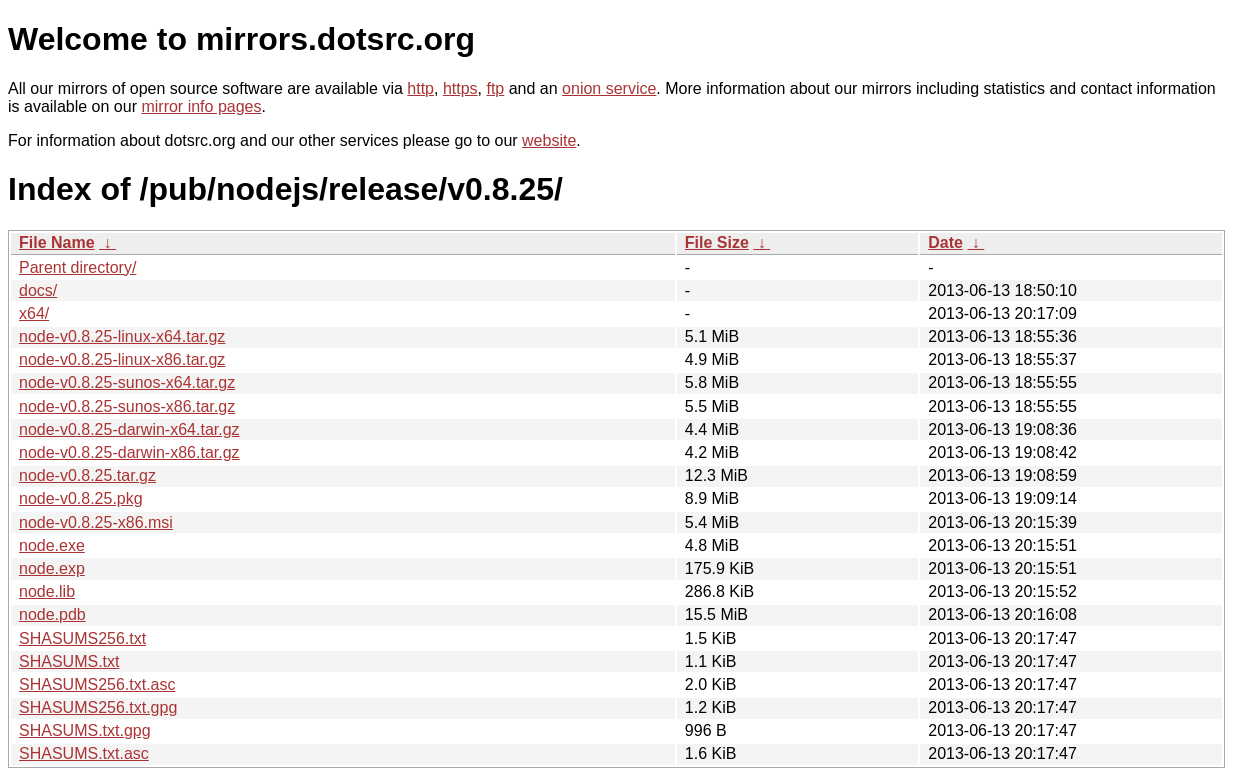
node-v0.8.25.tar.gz (87, 475)
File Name (57, 242)
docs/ (38, 290)
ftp (495, 88)
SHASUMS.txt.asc (84, 753)
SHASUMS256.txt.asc (97, 684)
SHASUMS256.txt (82, 638)
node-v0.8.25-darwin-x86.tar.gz (129, 452)
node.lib (47, 591)
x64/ (34, 313)
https (460, 88)
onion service (609, 88)
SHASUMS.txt (69, 661)
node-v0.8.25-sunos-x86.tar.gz (127, 406)
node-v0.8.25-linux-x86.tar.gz (122, 359)
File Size (717, 242)
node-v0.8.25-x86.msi (96, 522)
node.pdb (52, 614)
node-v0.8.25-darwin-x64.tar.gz (129, 429)
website (549, 140)
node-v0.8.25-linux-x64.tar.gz (122, 336)
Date (945, 242)
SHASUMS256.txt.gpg (98, 707)
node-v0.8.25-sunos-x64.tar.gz (127, 382)
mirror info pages (201, 106)
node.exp (52, 568)
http (420, 88)
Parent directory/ (77, 267)
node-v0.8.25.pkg (81, 498)
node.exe (52, 545)
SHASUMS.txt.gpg (85, 730)
